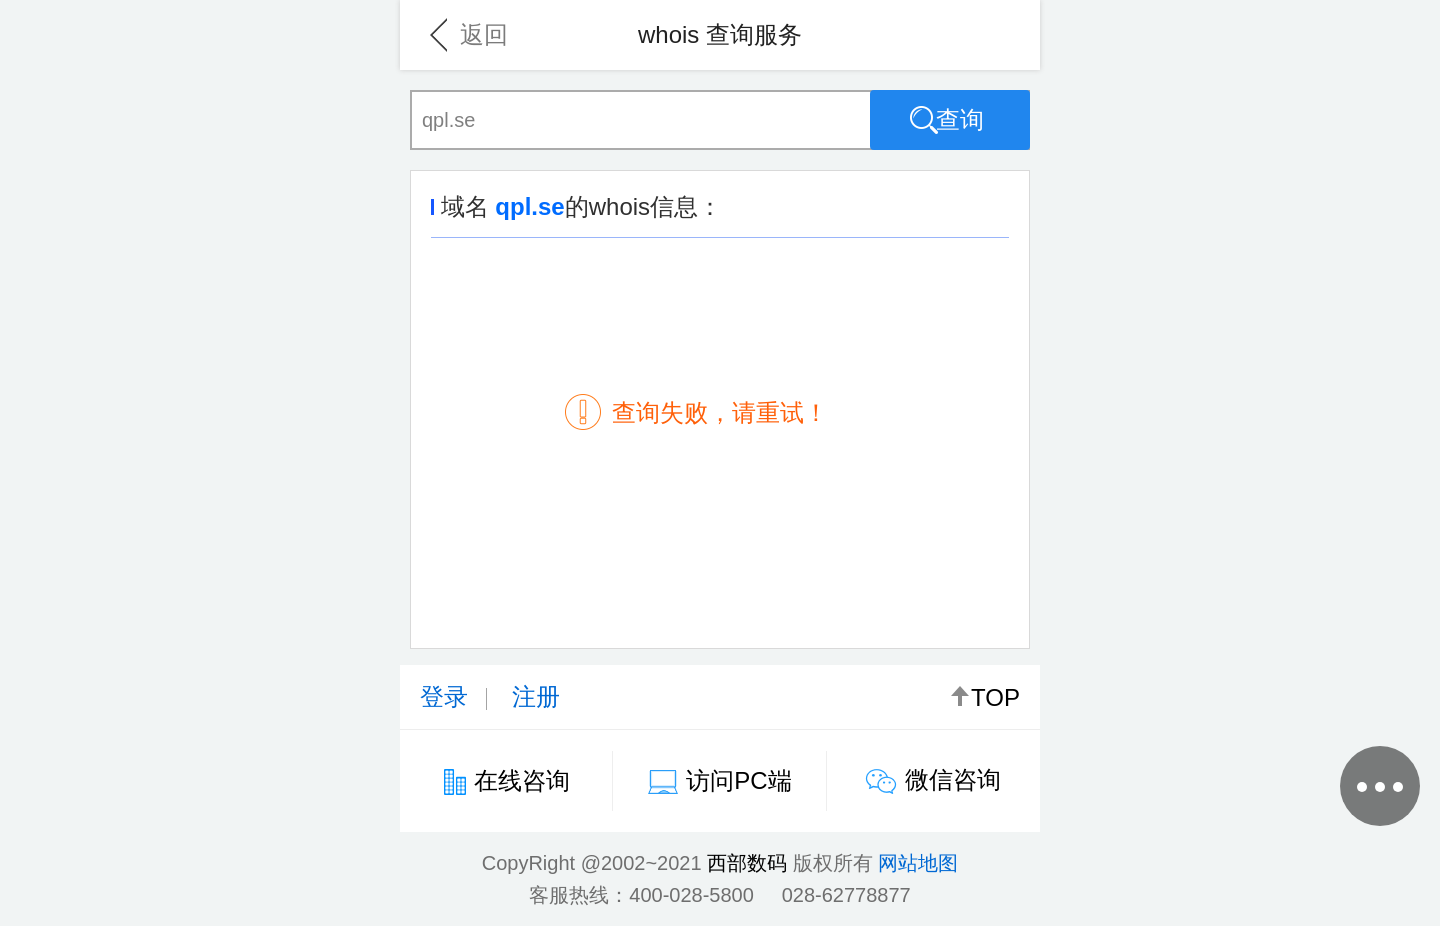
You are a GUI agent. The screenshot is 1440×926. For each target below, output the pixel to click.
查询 (947, 120)
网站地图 (918, 863)
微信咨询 (953, 779)
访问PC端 (738, 780)
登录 (444, 696)
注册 (536, 696)
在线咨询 (522, 780)
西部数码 (747, 863)
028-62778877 (846, 895)
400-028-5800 (691, 895)
